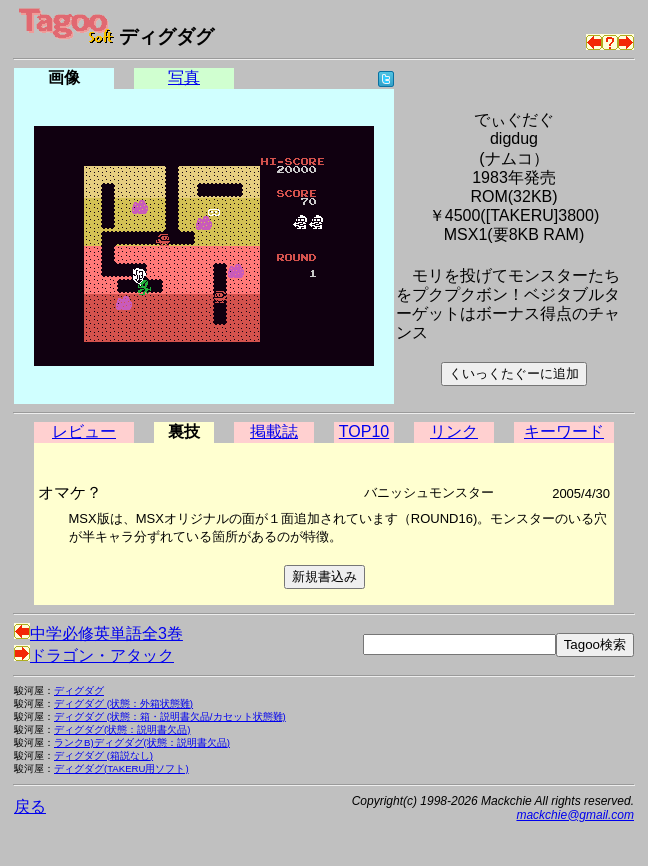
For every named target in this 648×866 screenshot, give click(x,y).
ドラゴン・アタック (94, 655)
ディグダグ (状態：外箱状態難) (123, 703)
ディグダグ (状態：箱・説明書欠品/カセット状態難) (170, 716)
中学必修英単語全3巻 (98, 633)
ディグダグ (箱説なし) (103, 755)
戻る (30, 806)
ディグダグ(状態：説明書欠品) (122, 729)
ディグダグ (79, 690)
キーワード (564, 431)
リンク (454, 431)
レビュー (84, 431)
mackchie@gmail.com (575, 815)
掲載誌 (274, 431)
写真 (184, 77)
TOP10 (364, 431)
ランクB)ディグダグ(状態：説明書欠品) (142, 742)
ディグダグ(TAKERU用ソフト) (121, 768)
